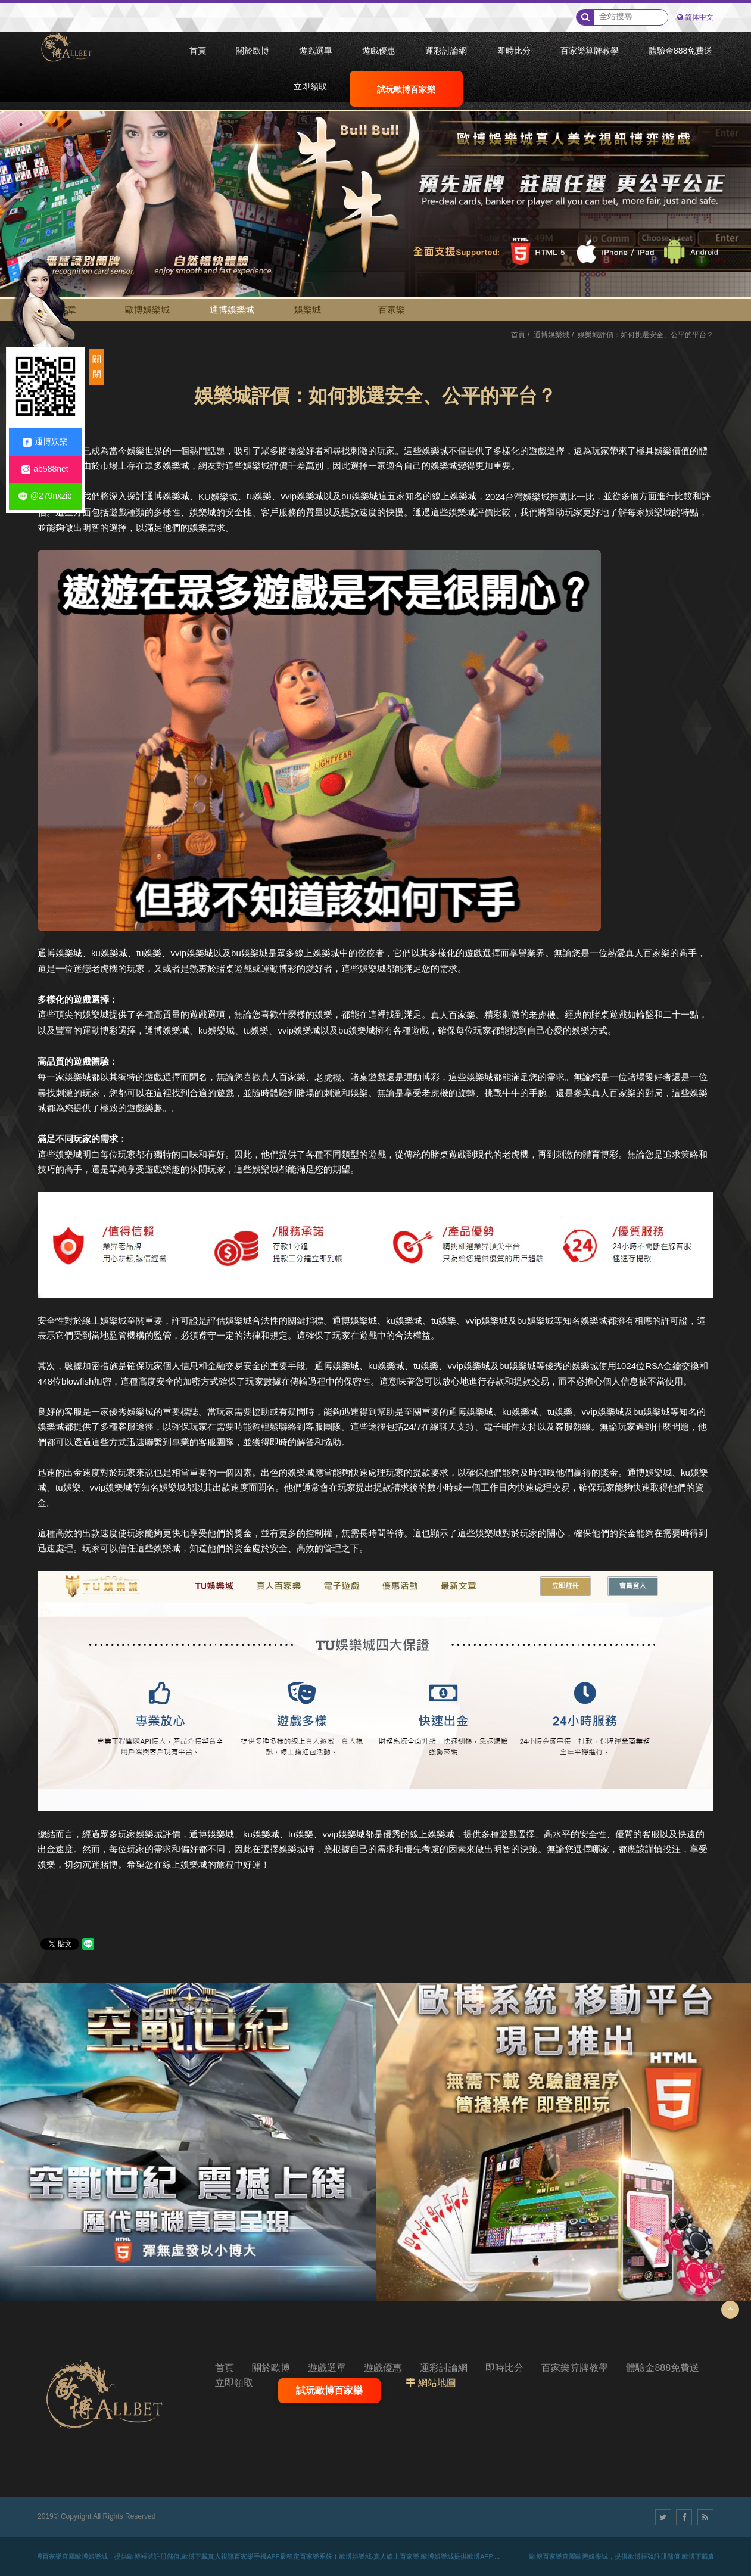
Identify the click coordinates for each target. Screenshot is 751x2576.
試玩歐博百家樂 (329, 2390)
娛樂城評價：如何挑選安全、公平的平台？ (645, 335)
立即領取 (234, 2383)
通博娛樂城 (232, 309)
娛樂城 (307, 309)
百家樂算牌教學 (574, 2368)
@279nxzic (44, 496)
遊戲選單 (327, 2368)
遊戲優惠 (383, 2368)
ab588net (44, 469)
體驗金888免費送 (662, 2368)
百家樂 (391, 309)
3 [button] (21, 158)
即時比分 (504, 2368)
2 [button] (21, 141)
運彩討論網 (444, 2368)
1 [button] (21, 124)
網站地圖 (437, 2383)
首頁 (518, 335)
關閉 (96, 366)
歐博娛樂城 (147, 309)
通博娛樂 (45, 442)
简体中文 (699, 17)
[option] (375, 185)
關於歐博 (271, 2368)
